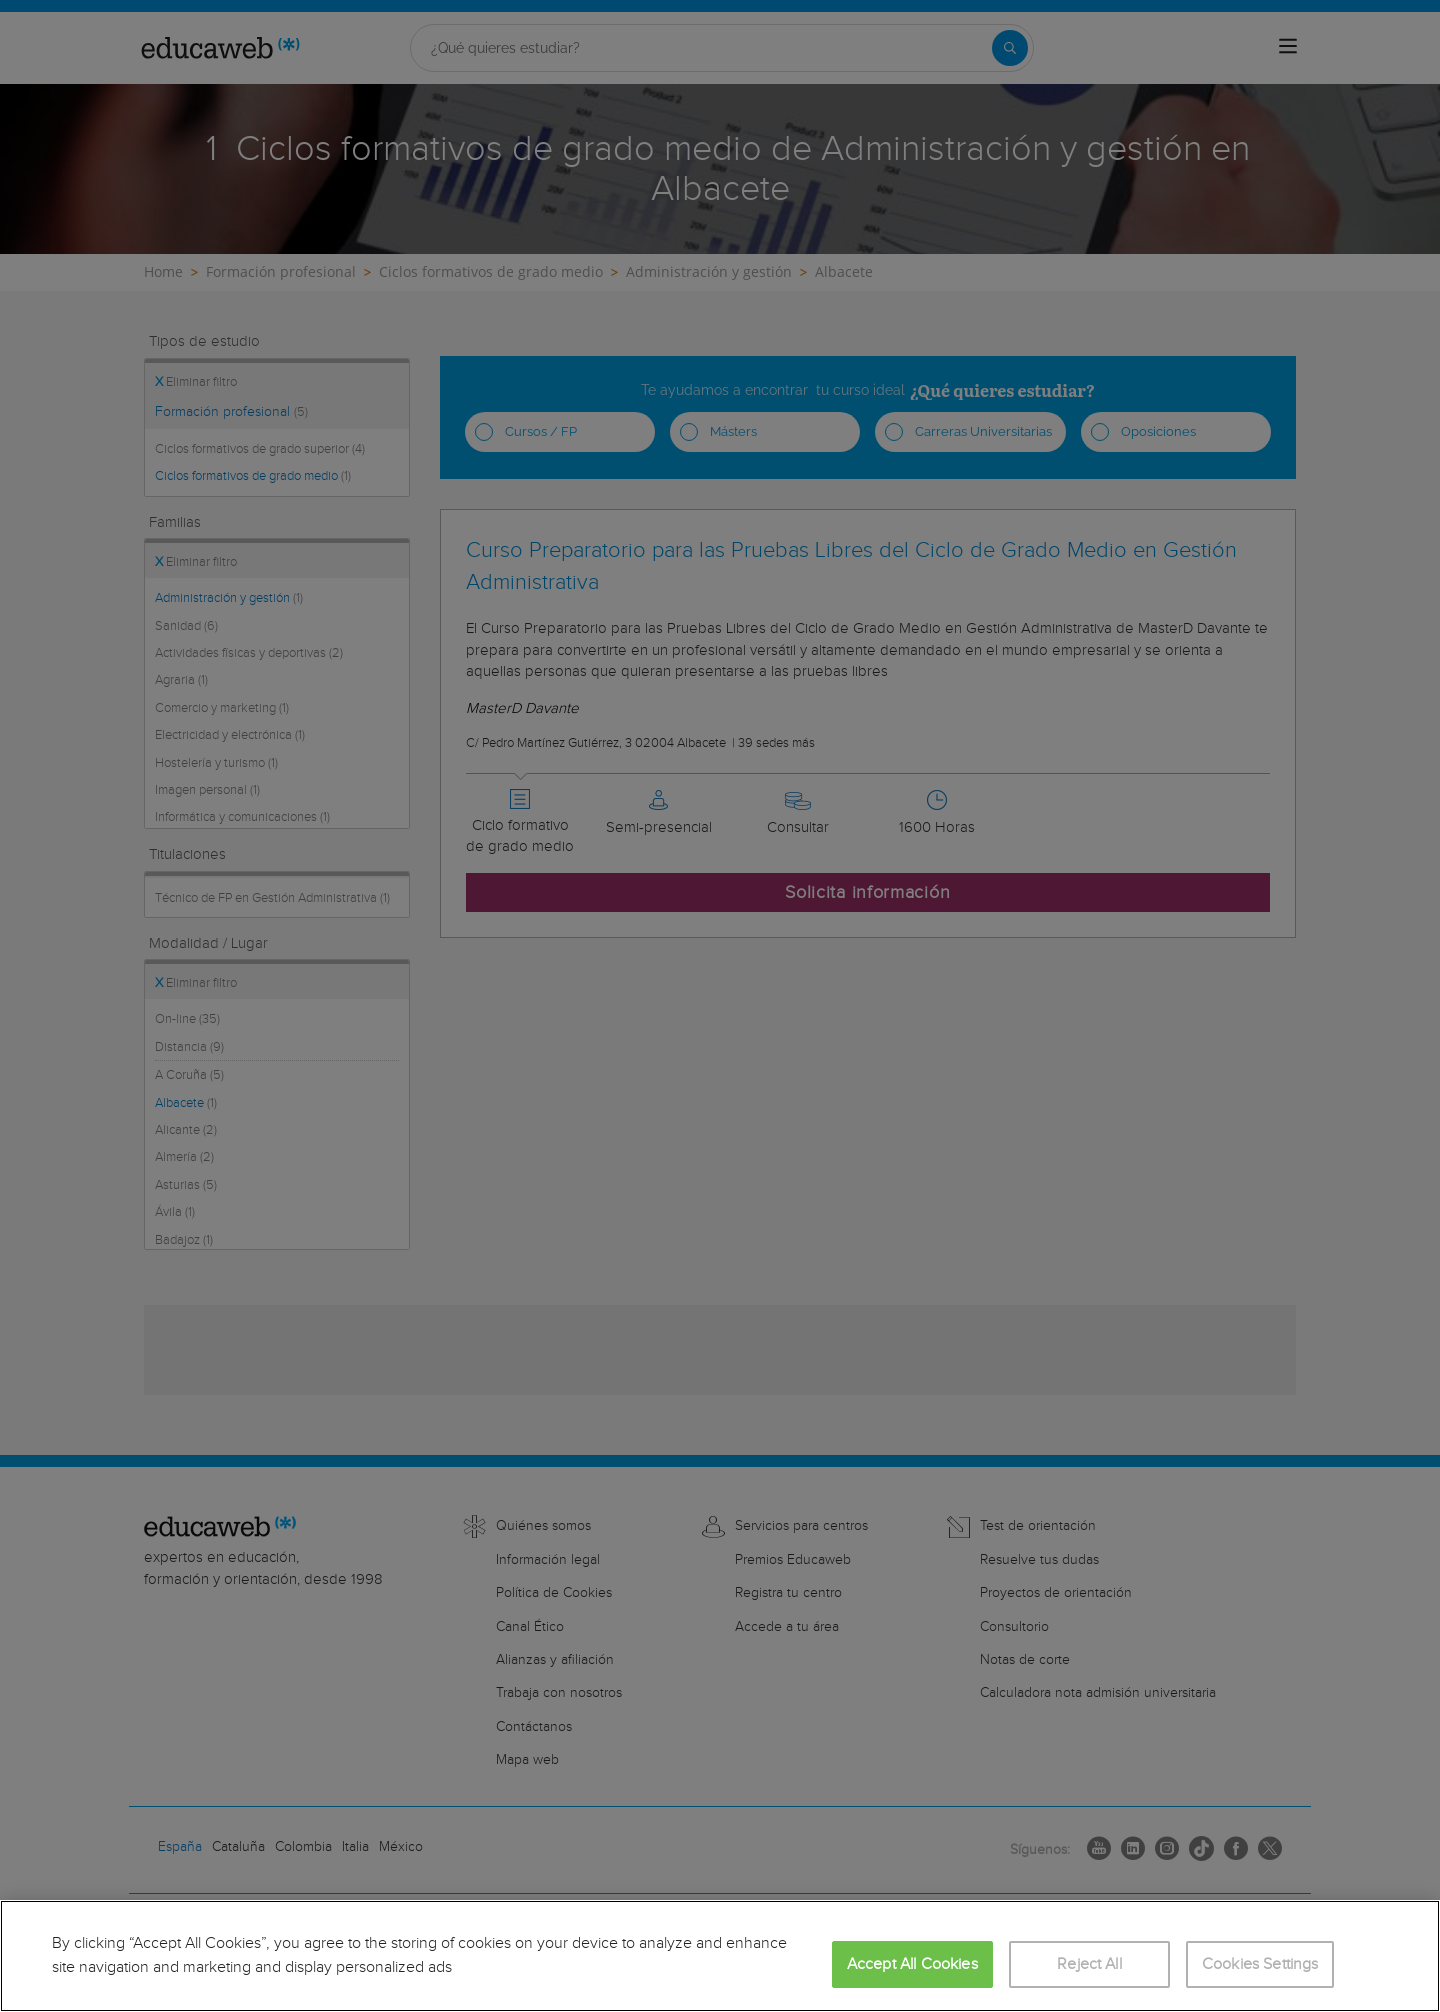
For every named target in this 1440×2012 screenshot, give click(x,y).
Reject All (1089, 1964)
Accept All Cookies (912, 1964)
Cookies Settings (1260, 1964)
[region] (720, 1956)
